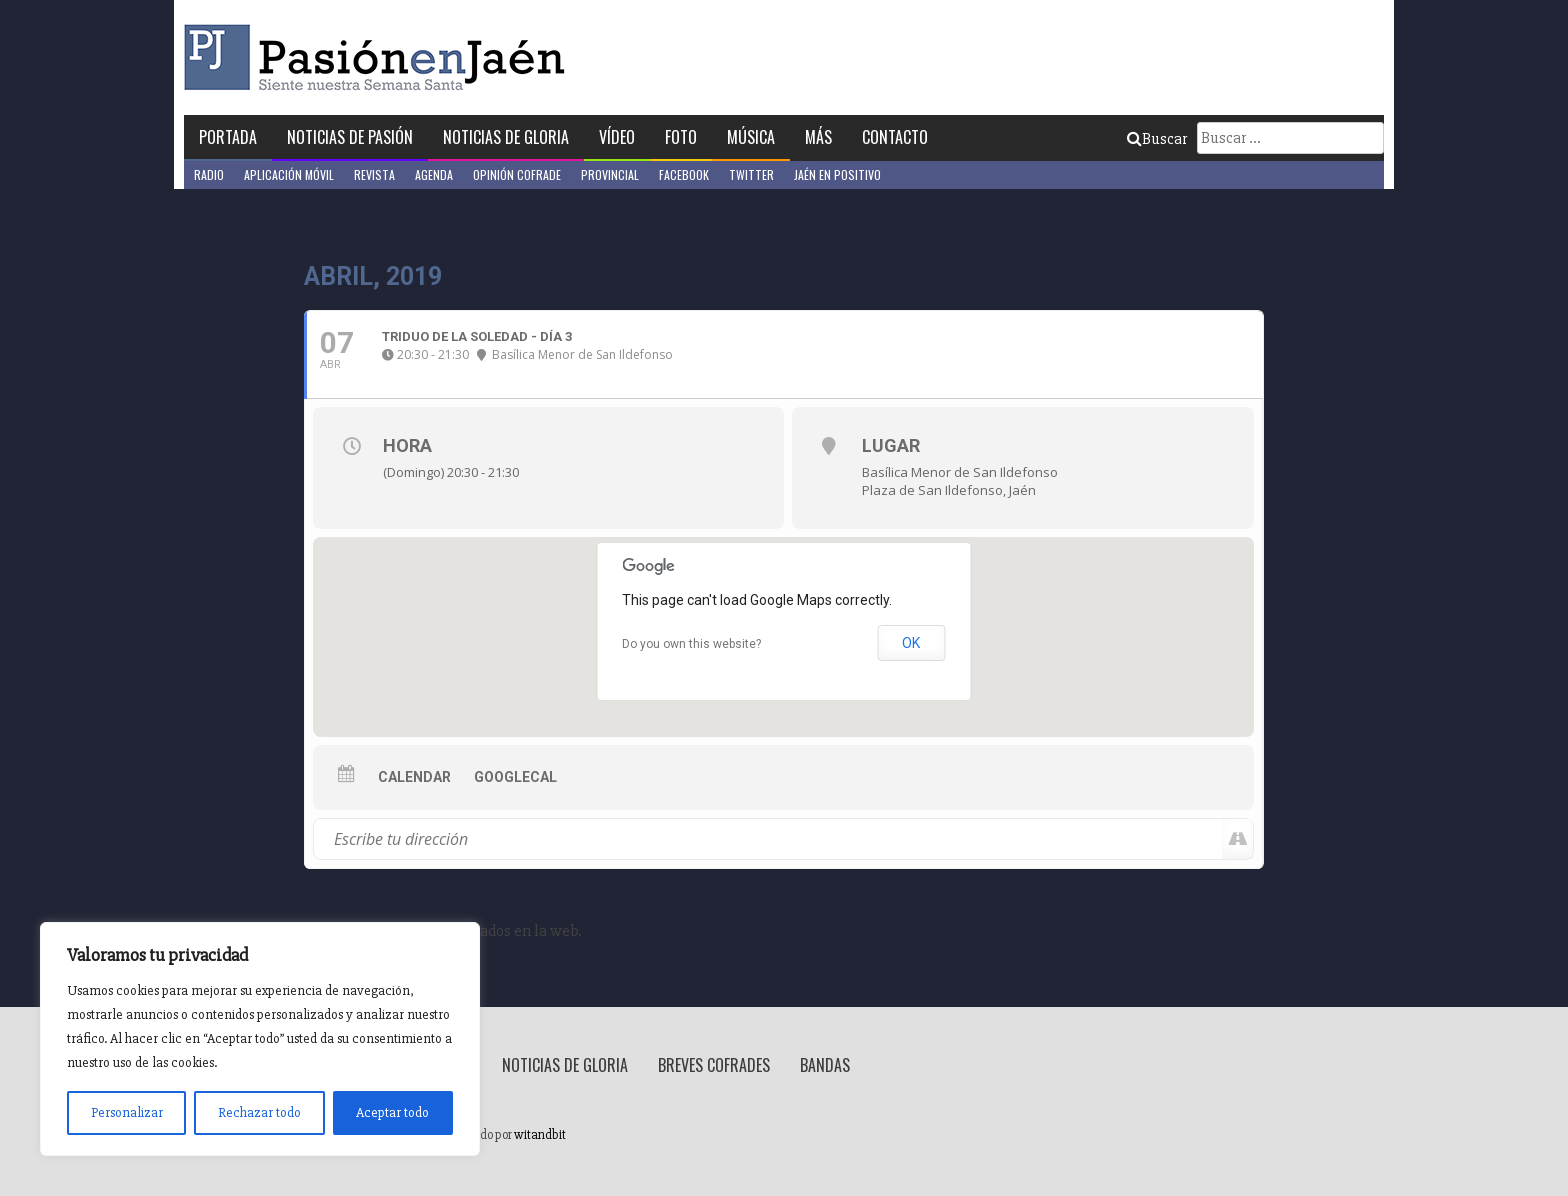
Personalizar (127, 1112)
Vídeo (617, 137)
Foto (681, 137)
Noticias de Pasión (350, 137)
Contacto (895, 137)
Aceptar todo (392, 1112)
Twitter (751, 174)
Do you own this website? (691, 644)
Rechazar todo (259, 1112)
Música (751, 137)
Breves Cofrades (714, 1065)
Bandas (825, 1065)
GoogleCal (515, 777)
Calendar (414, 777)
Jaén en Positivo (837, 174)
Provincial (610, 174)
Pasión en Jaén (380, 57)
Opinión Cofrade (517, 174)
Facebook (684, 174)
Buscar (1157, 139)
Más (818, 137)
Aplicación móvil (289, 174)
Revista (374, 174)
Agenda (434, 174)
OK (911, 643)
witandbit (540, 1135)
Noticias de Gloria (506, 137)
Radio (209, 174)
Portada (228, 137)
